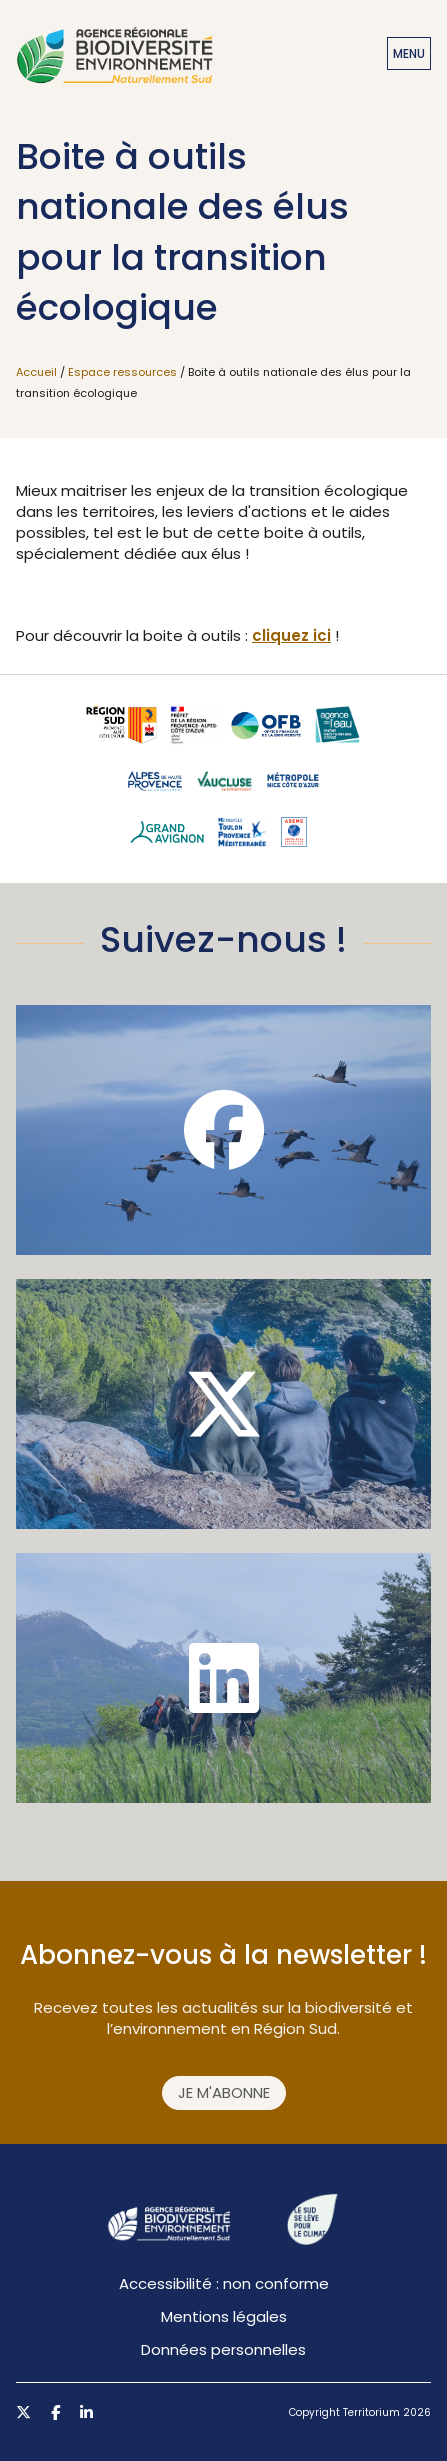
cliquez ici (291, 635)
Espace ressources (122, 372)
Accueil (36, 372)
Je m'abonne (224, 2092)
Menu (409, 53)
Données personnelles (223, 2349)
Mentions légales (224, 2316)
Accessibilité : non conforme (224, 2283)
